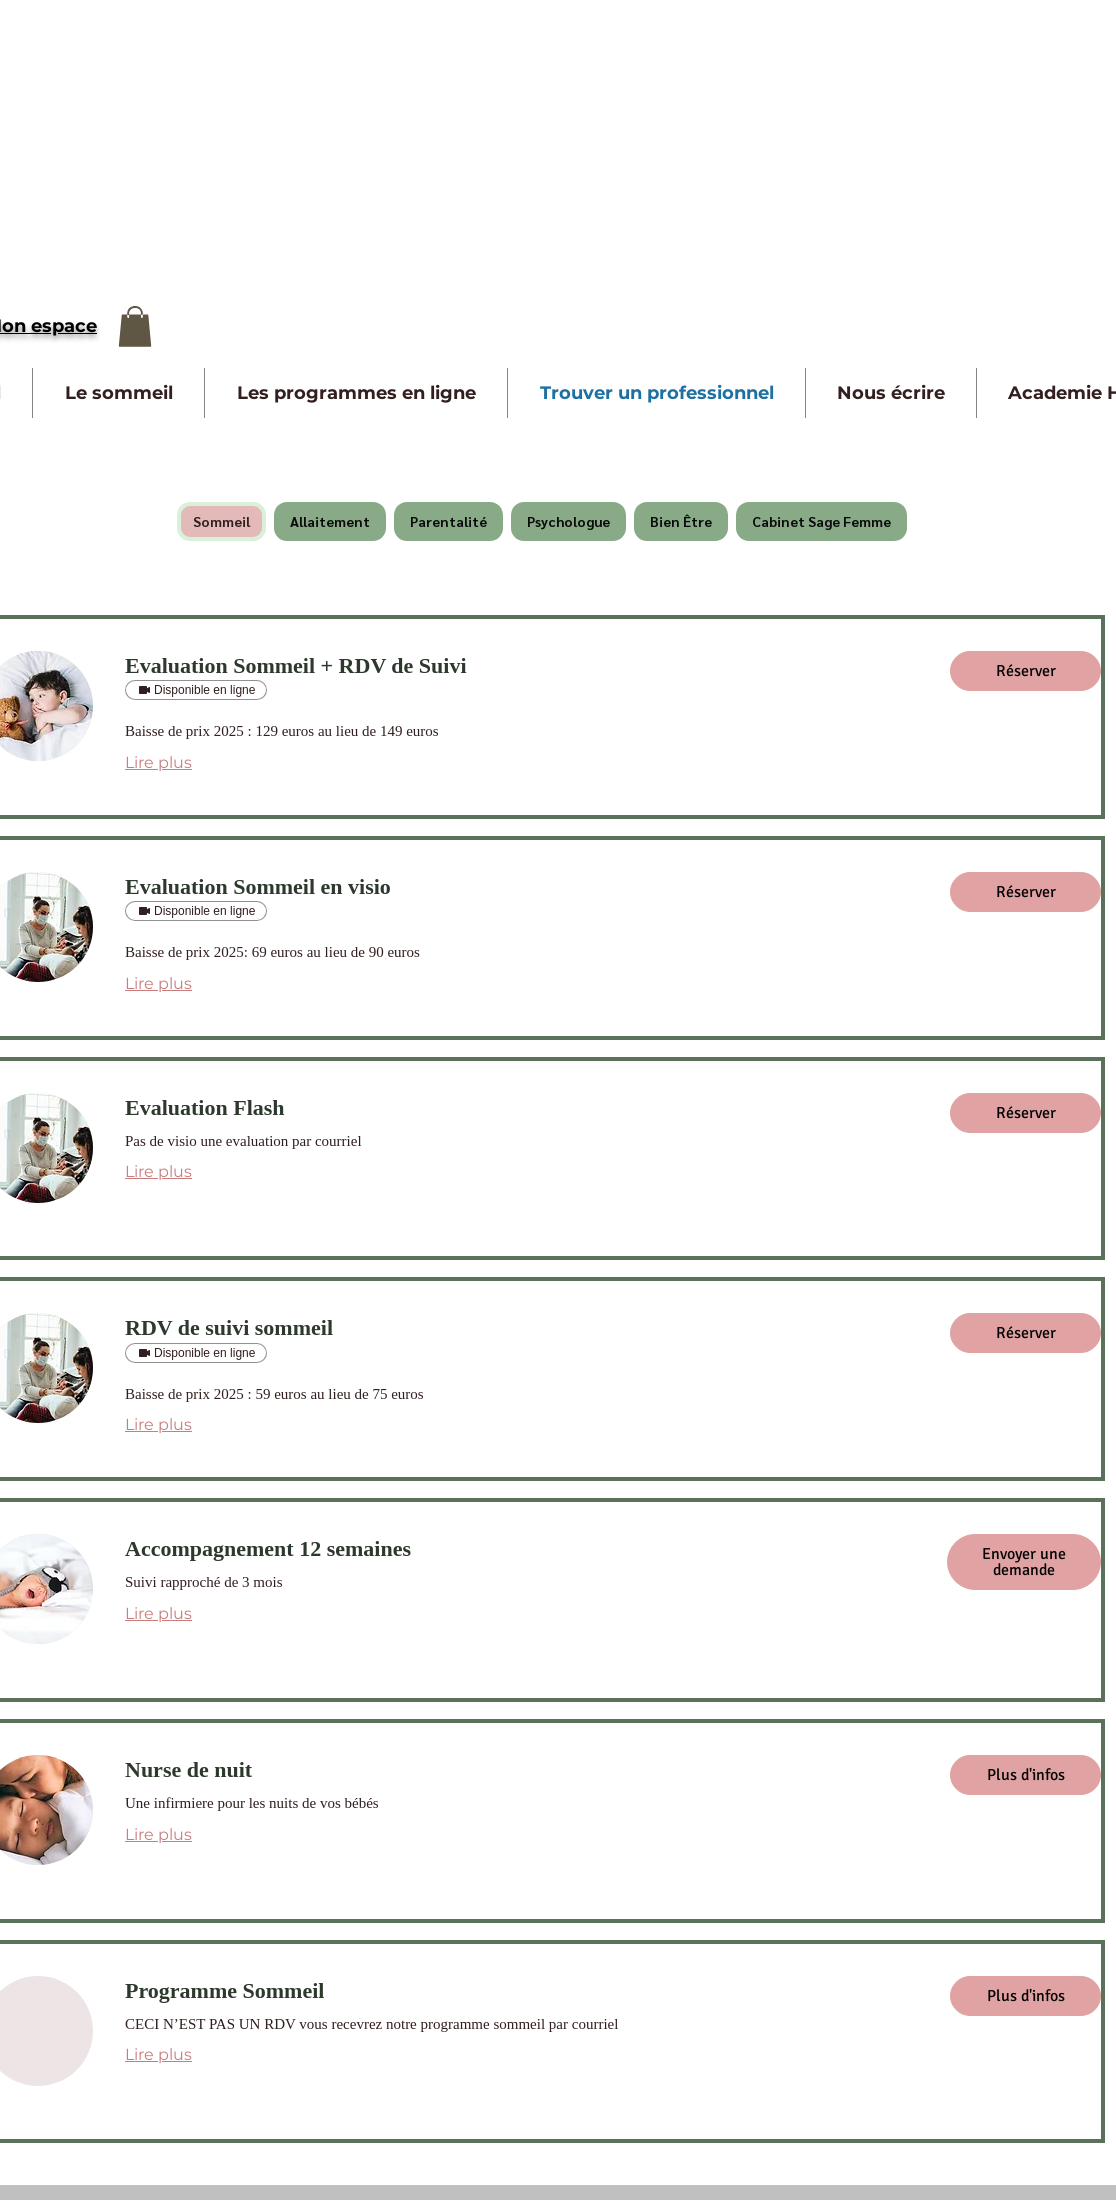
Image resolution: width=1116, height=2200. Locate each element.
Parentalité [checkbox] (448, 521)
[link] (521, 665)
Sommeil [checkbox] (221, 521)
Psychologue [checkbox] (568, 521)
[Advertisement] (260, 140)
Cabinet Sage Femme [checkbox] (821, 521)
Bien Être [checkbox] (681, 521)
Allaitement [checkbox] (330, 521)
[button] (135, 326)
